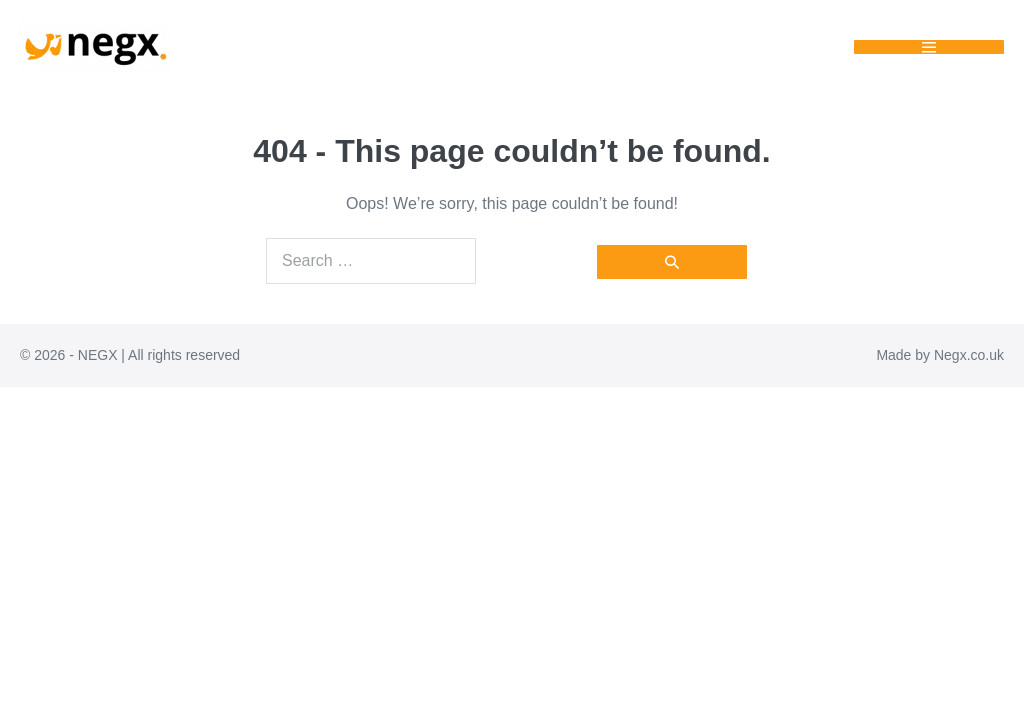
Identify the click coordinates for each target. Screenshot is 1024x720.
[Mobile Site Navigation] (929, 47)
